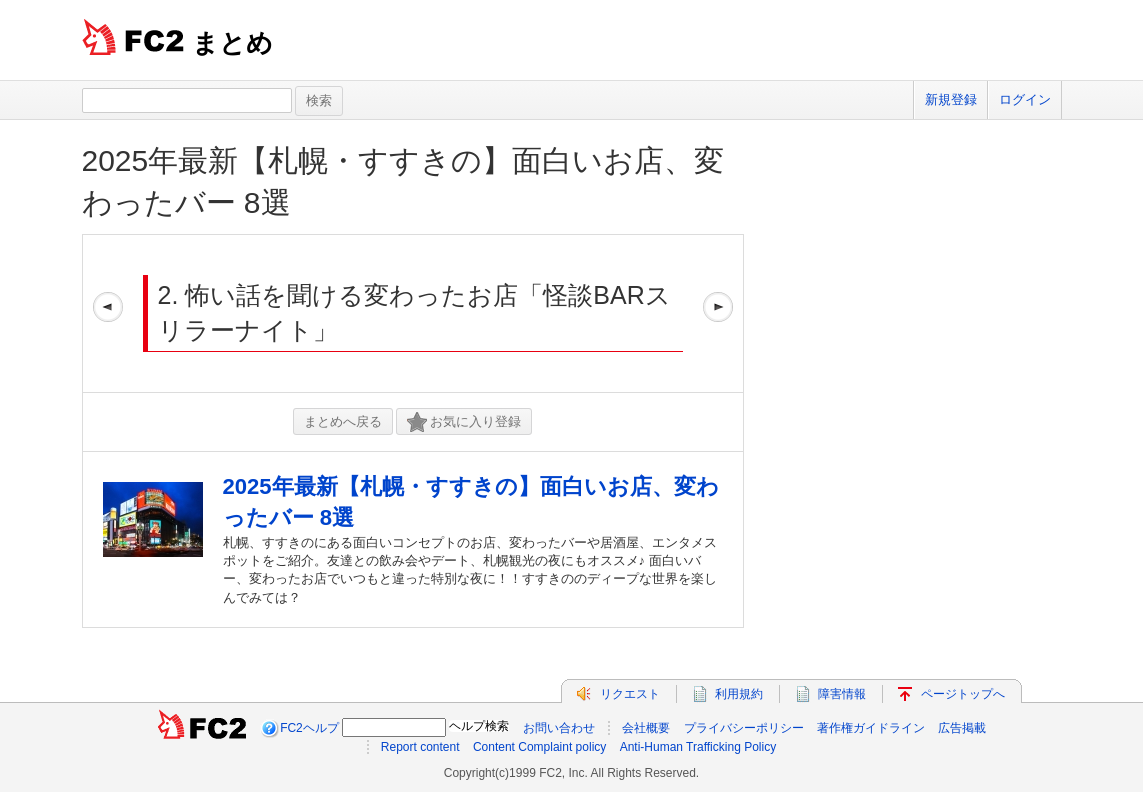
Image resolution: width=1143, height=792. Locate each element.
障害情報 (842, 694)
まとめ (232, 43)
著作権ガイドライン (871, 728)
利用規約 (739, 694)
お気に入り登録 (464, 422)
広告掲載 (962, 728)
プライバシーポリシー (744, 728)
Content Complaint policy (539, 747)
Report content (420, 747)
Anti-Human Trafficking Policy (698, 747)
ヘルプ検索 (479, 726)
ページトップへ (963, 694)
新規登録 (951, 99)
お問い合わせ (559, 728)
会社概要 (646, 728)
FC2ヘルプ (309, 728)
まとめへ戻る (343, 421)
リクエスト (630, 694)
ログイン (1025, 99)
